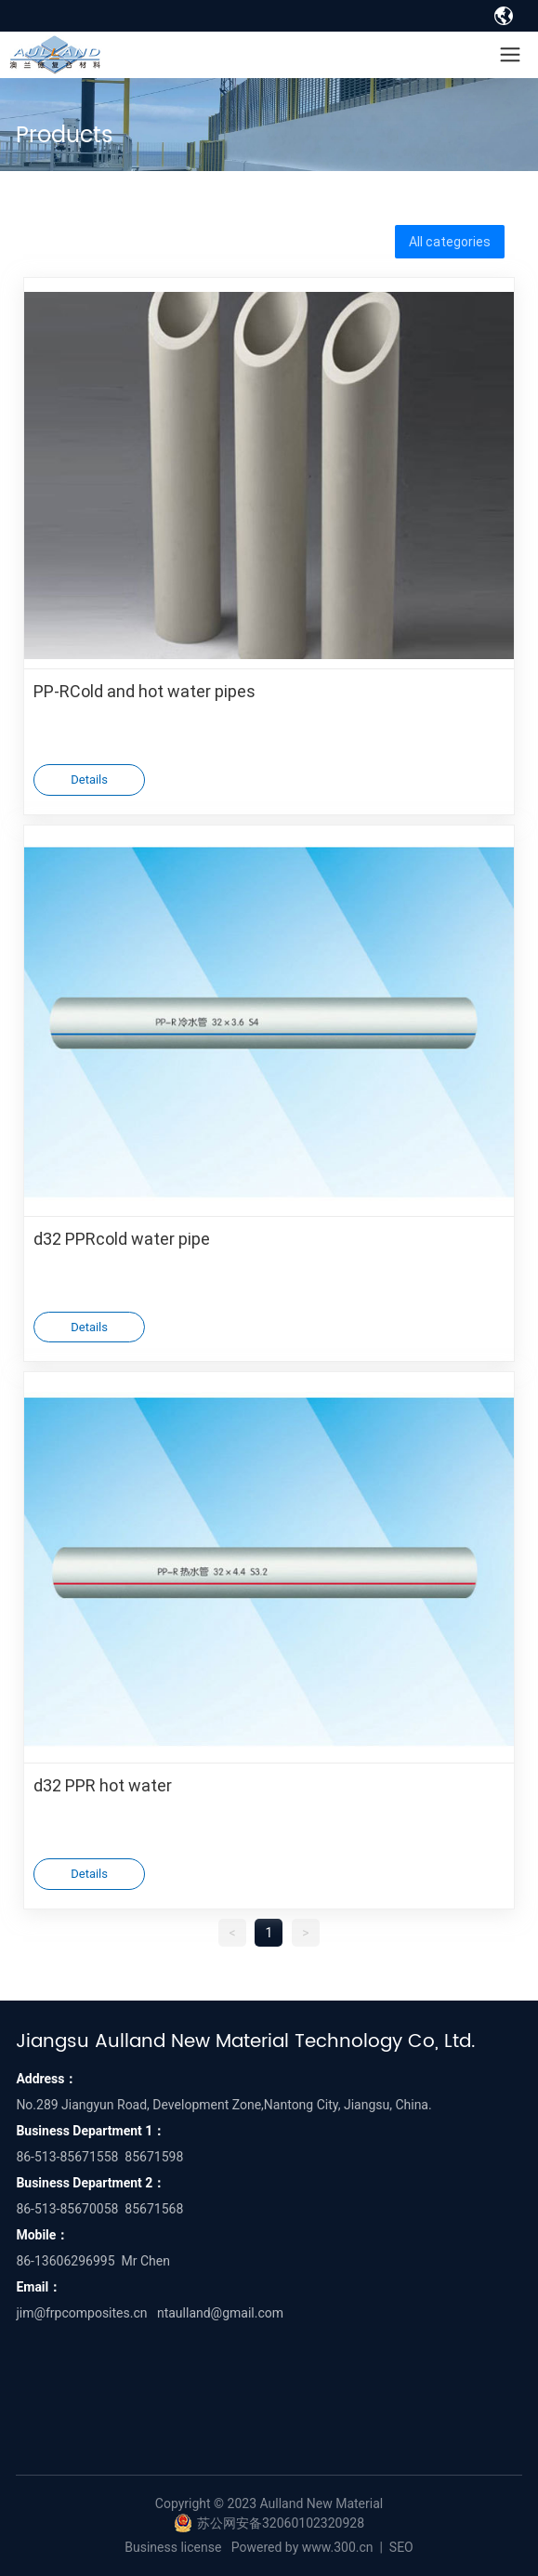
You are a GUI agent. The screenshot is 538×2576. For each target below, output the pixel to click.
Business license (173, 2547)
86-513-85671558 (67, 2156)
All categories (450, 241)
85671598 (154, 2156)
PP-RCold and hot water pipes (144, 691)
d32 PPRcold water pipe (121, 1238)
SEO (401, 2547)
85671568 (154, 2208)
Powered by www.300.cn (302, 2547)
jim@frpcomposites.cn (81, 2312)
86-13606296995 (65, 2260)
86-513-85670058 (67, 2208)
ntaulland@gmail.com (220, 2312)
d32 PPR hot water (102, 1785)
